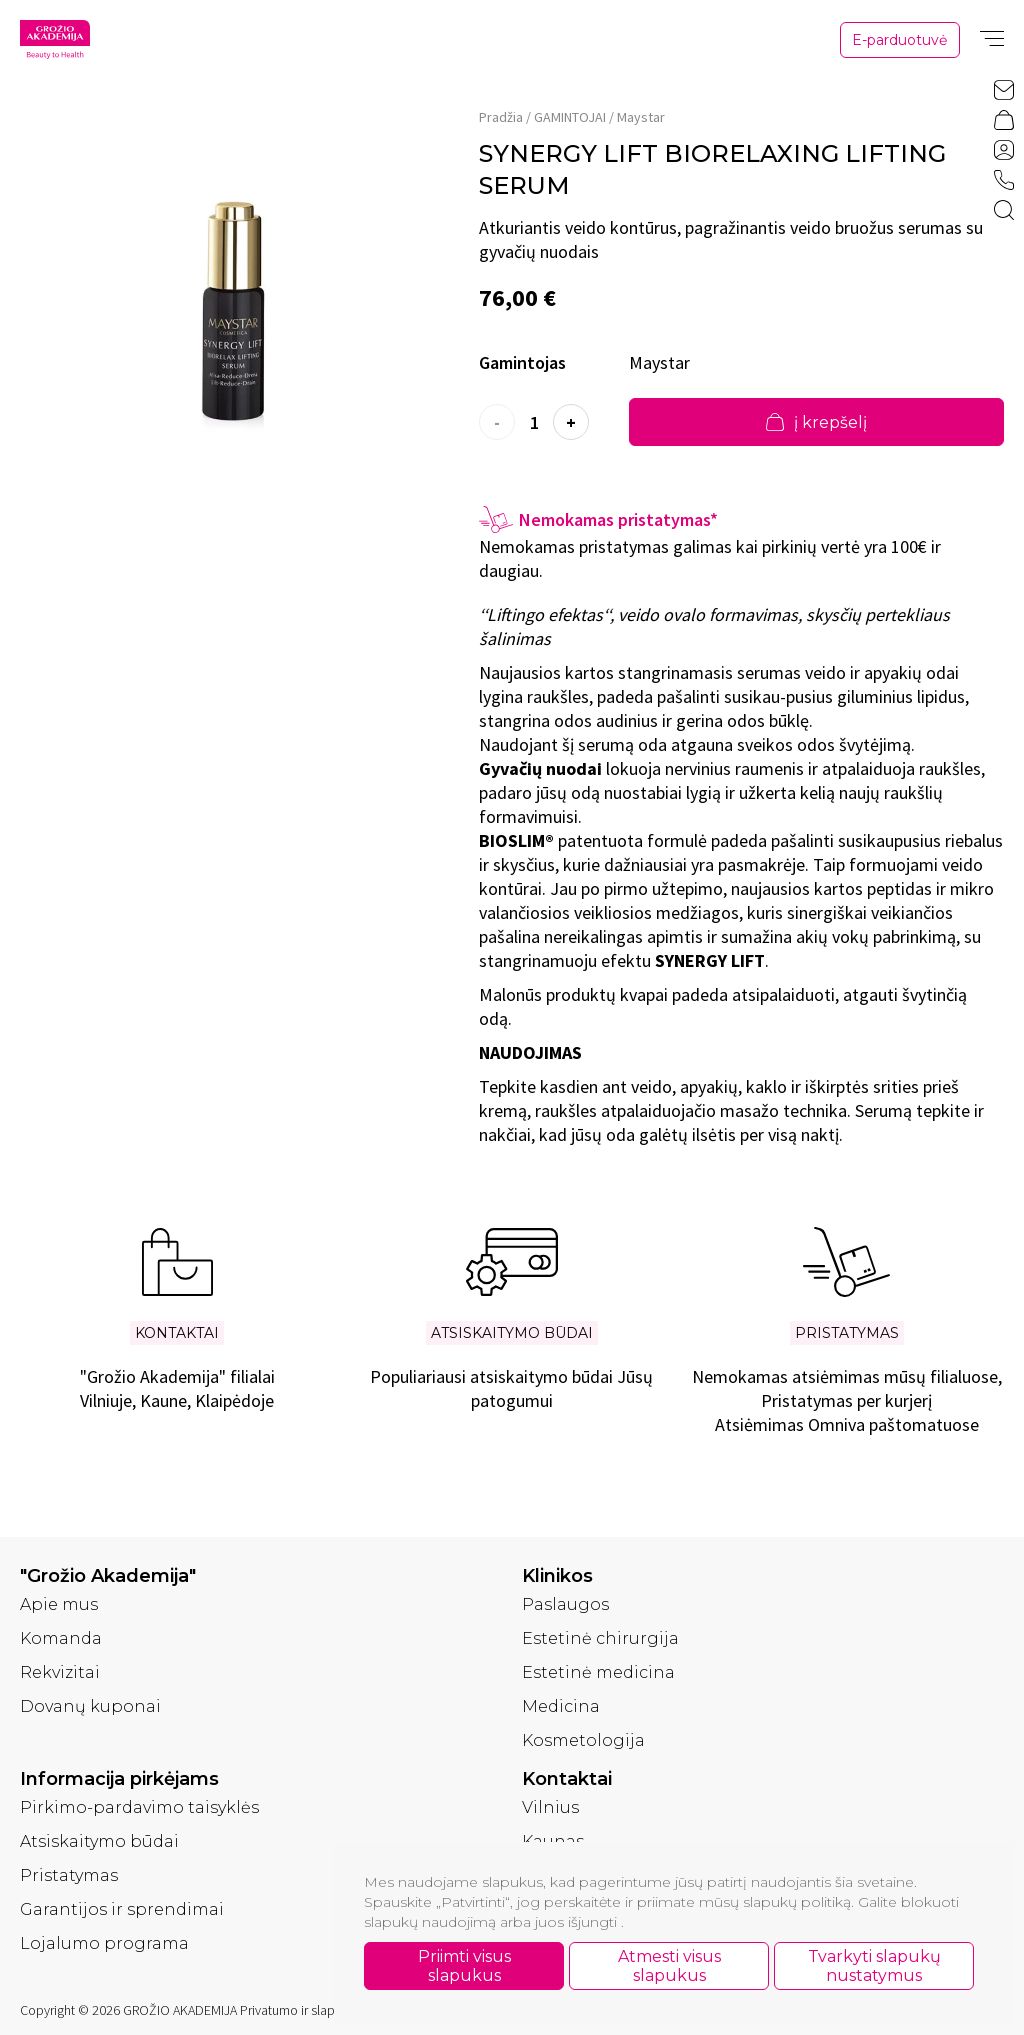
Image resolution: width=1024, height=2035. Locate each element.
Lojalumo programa (104, 1943)
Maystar (641, 117)
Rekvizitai (60, 1672)
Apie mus (59, 1604)
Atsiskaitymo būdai (99, 1841)
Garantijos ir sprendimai (122, 1909)
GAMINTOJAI (570, 117)
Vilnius (550, 1807)
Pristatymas (69, 1875)
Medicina (561, 1706)
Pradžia (501, 117)
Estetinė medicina (598, 1672)
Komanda (61, 1638)
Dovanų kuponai (90, 1706)
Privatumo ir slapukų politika (320, 2010)
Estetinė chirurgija (600, 1638)
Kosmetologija (583, 1740)
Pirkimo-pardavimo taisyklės (139, 1807)
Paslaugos (565, 1604)
